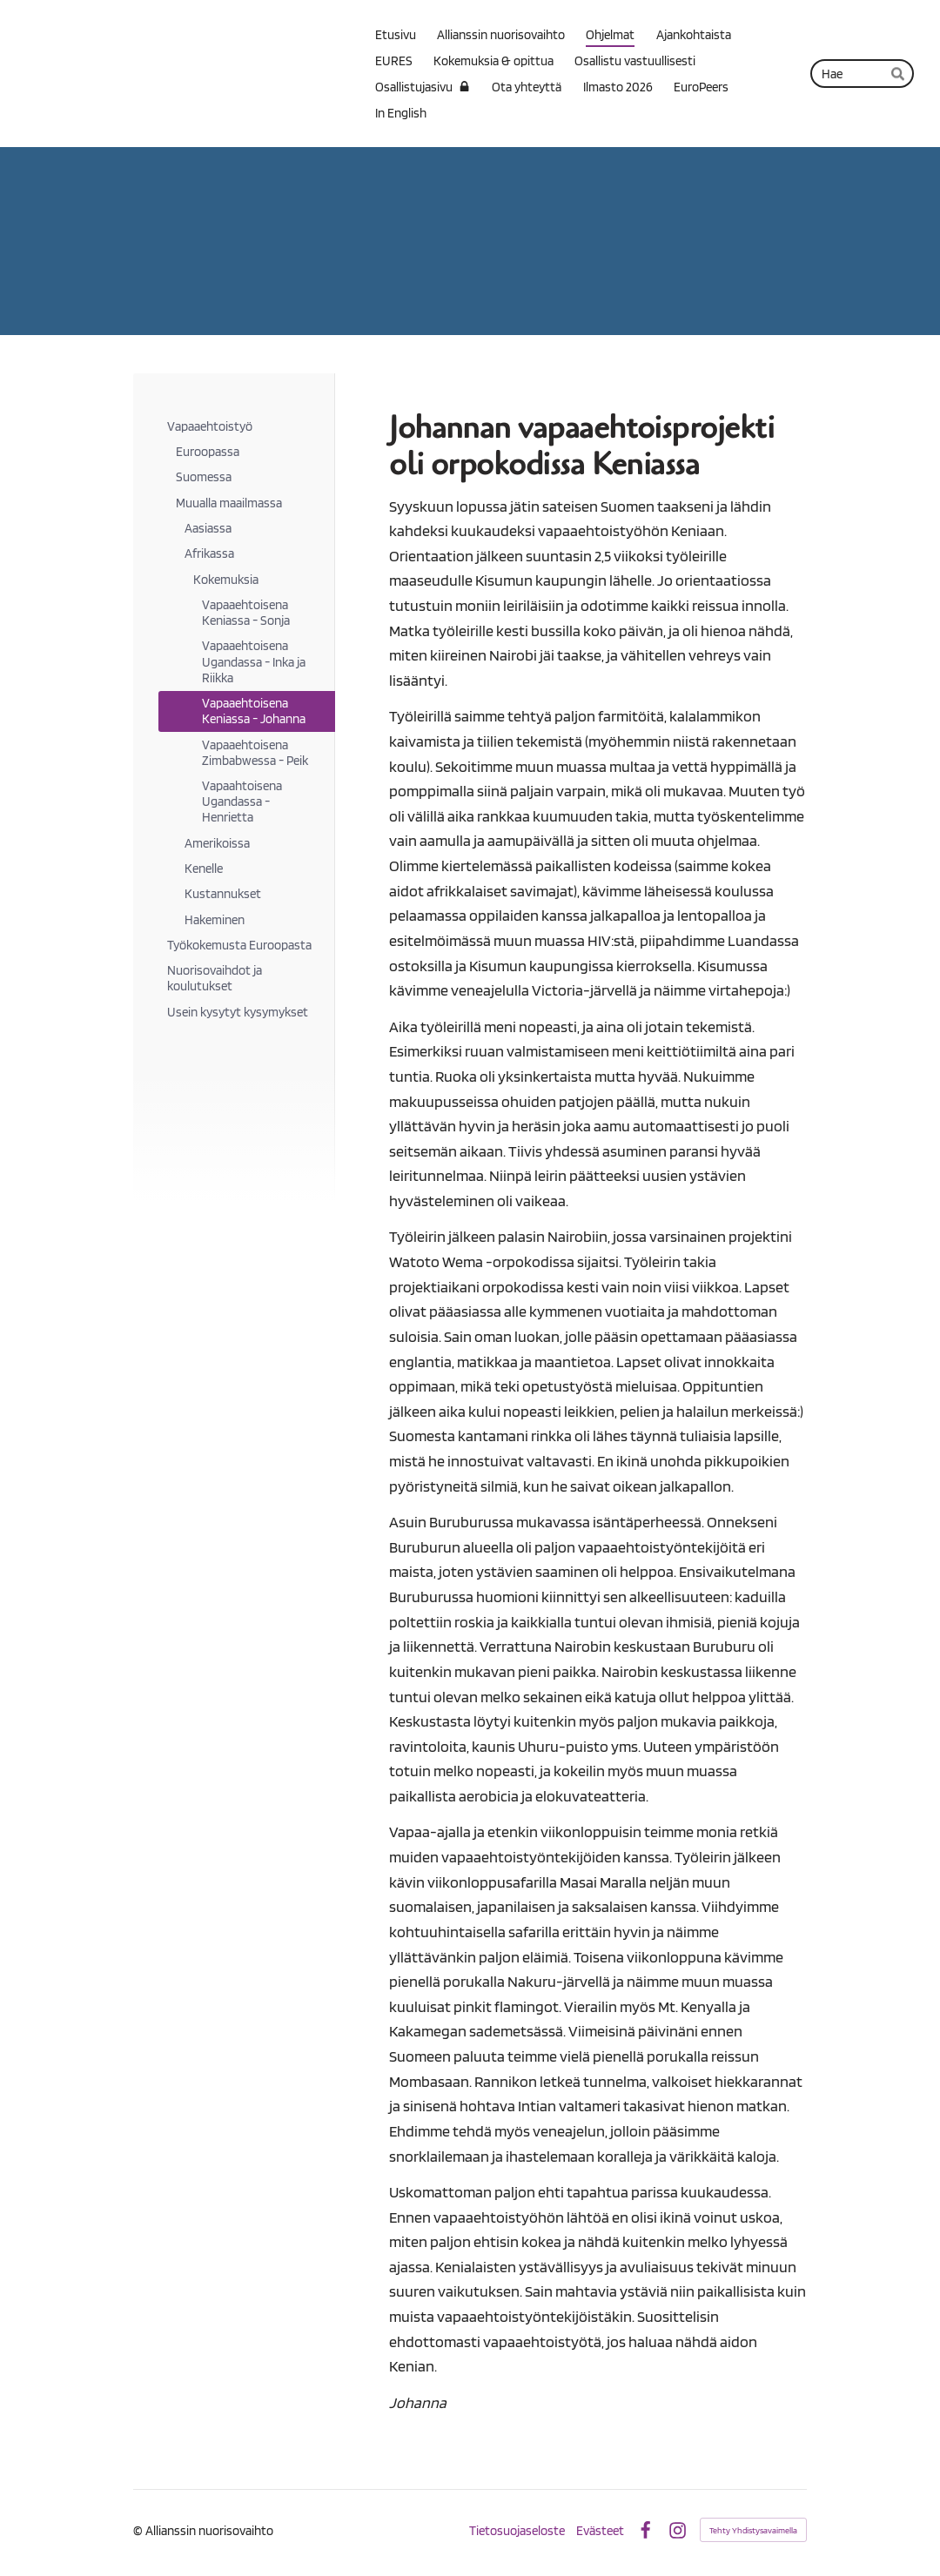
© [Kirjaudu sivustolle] (139, 2530)
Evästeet (600, 2530)
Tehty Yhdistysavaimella (753, 2530)
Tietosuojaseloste (517, 2530)
